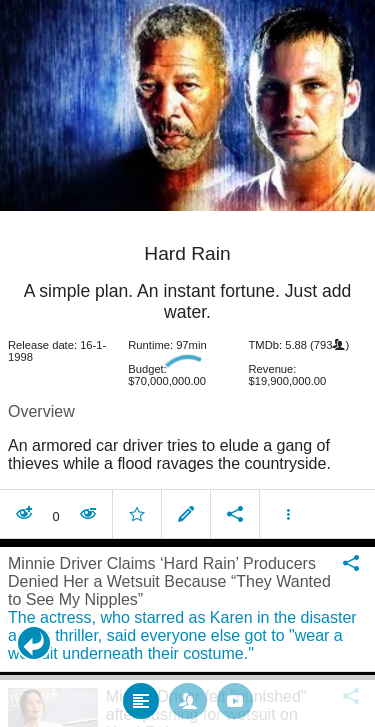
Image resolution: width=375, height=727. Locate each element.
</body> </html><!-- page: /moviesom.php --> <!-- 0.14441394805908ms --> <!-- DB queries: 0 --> (187, 363)
